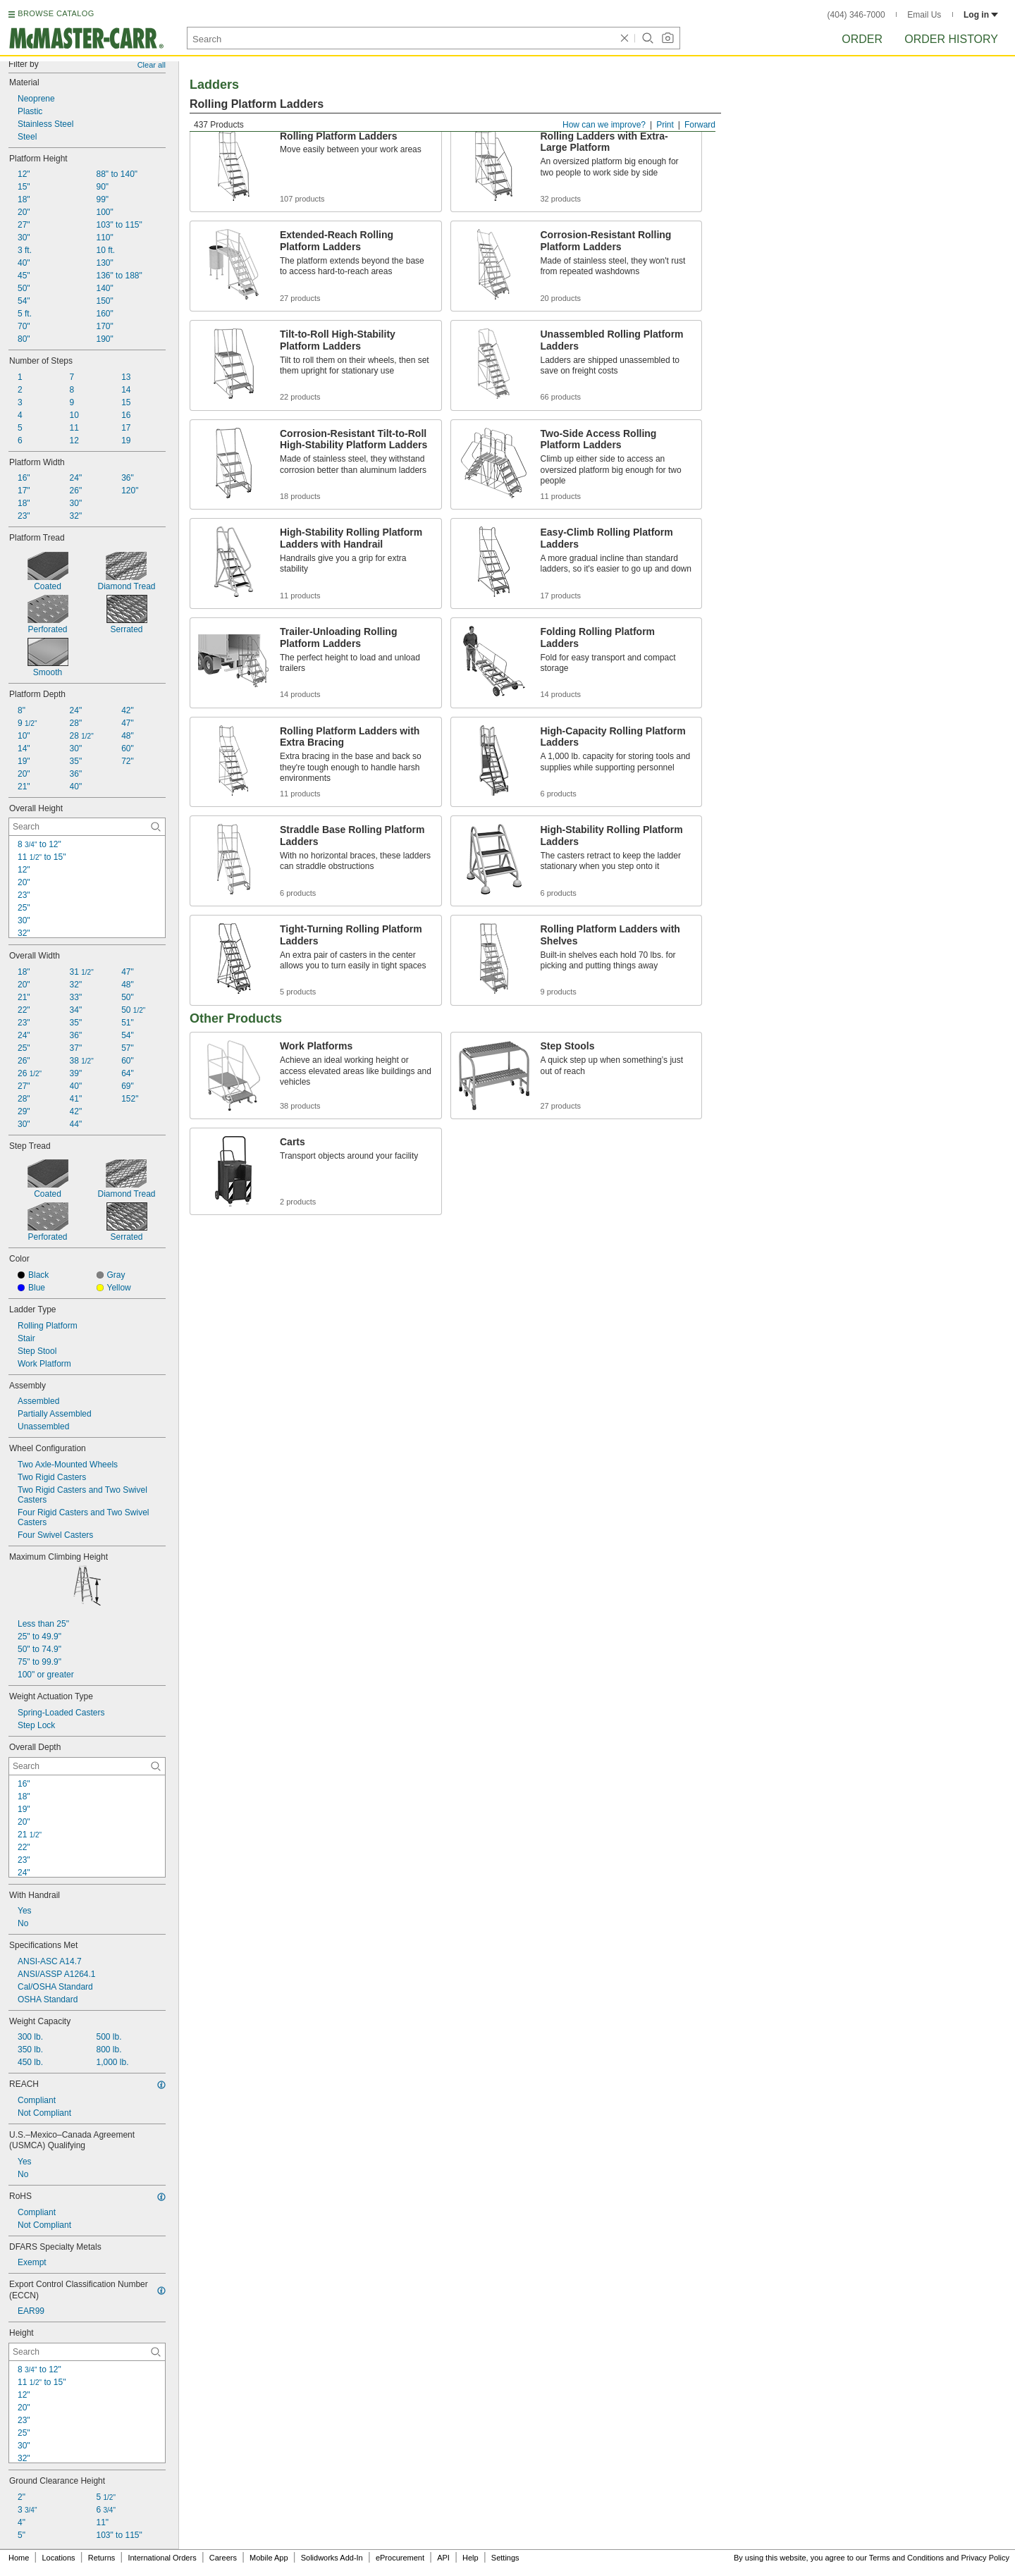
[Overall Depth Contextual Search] (87, 1766)
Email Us (924, 15)
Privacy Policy (985, 2557)
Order (862, 39)
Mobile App (269, 2557)
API (443, 2557)
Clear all (151, 65)
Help (470, 2557)
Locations (58, 2557)
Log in (981, 15)
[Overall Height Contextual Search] (87, 827)
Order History (951, 39)
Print (665, 125)
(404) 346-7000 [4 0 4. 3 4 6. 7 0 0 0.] (856, 15)
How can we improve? (604, 125)
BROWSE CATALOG (56, 13)
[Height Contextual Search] (87, 2352)
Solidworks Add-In (332, 2557)
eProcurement (400, 2557)
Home (18, 2557)
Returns (102, 2557)
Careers (223, 2557)
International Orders (162, 2557)
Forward (699, 125)
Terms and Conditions (906, 2557)
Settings (505, 2557)
